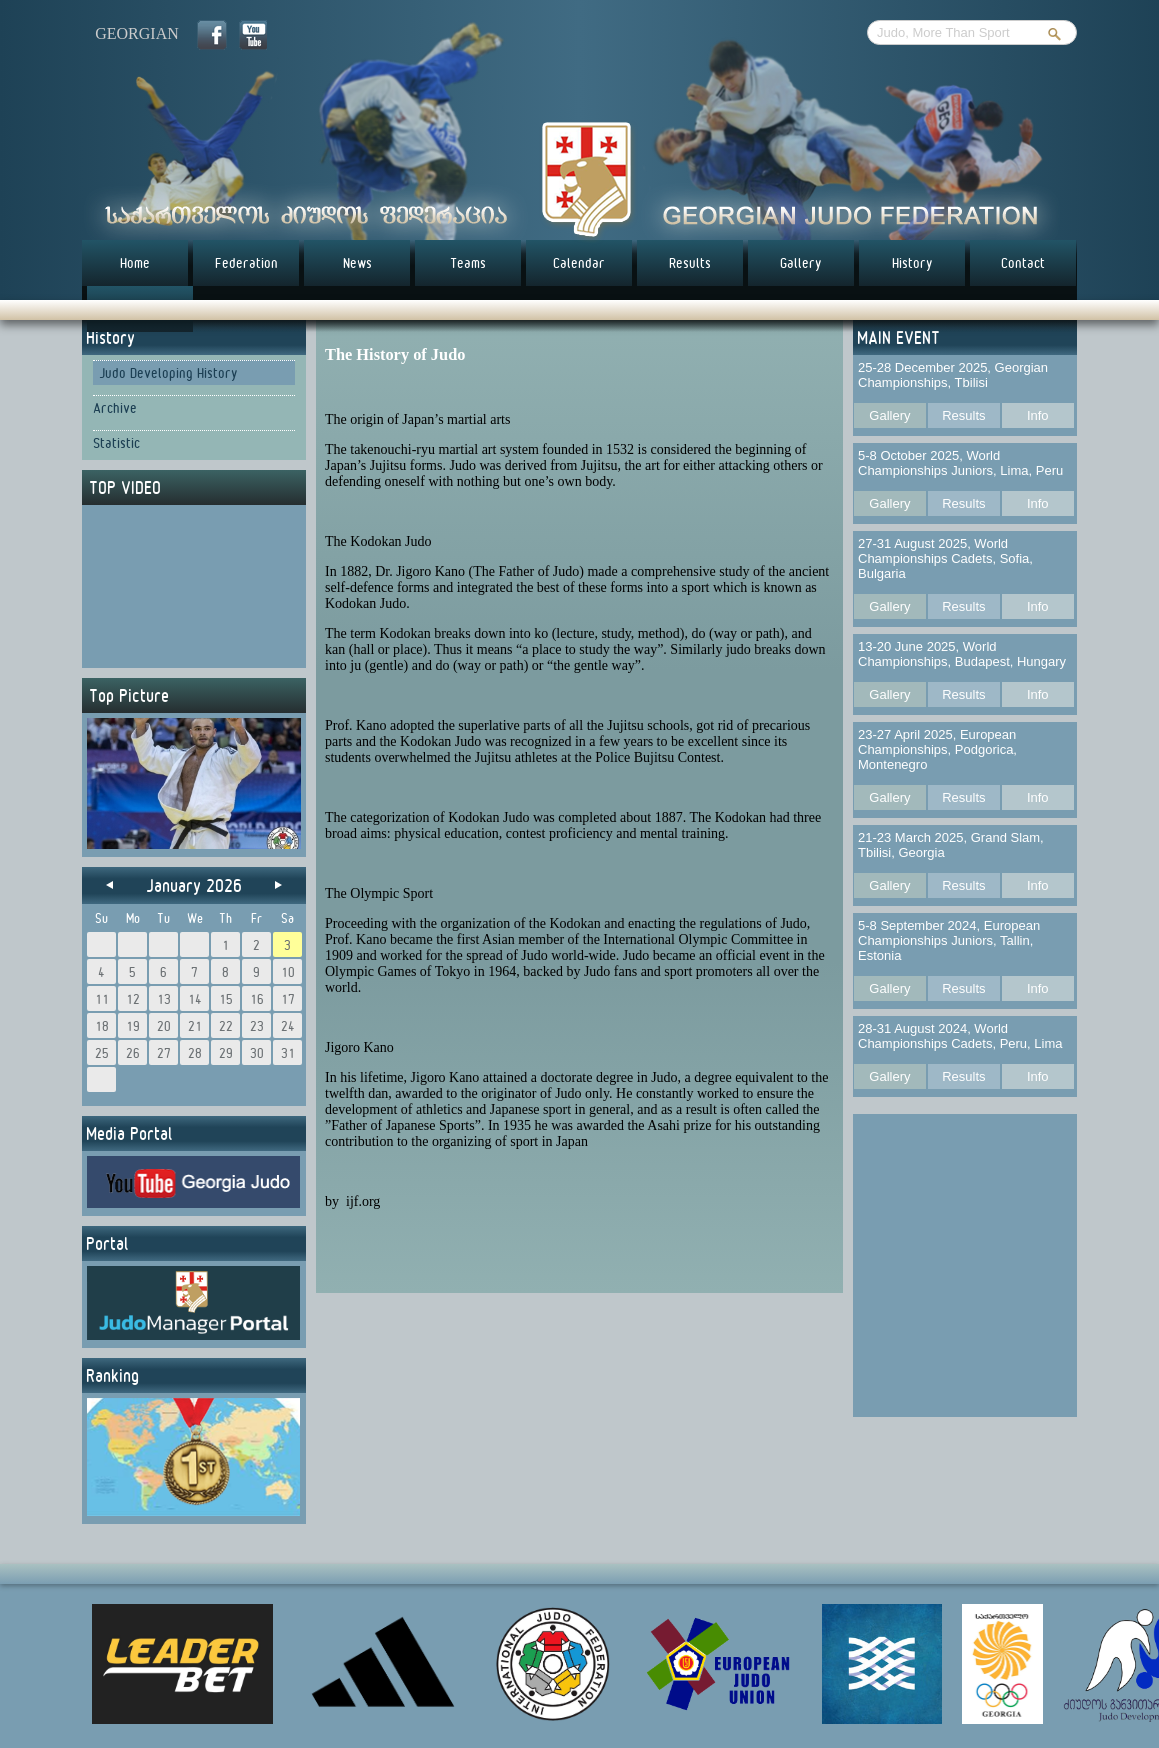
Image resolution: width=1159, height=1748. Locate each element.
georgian (137, 33)
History (912, 263)
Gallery (801, 263)
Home (135, 263)
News (357, 263)
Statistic (116, 443)
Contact (1023, 263)
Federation (246, 263)
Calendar (579, 263)
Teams (468, 263)
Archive (115, 408)
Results (690, 263)
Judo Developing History (168, 373)
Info (1038, 415)
